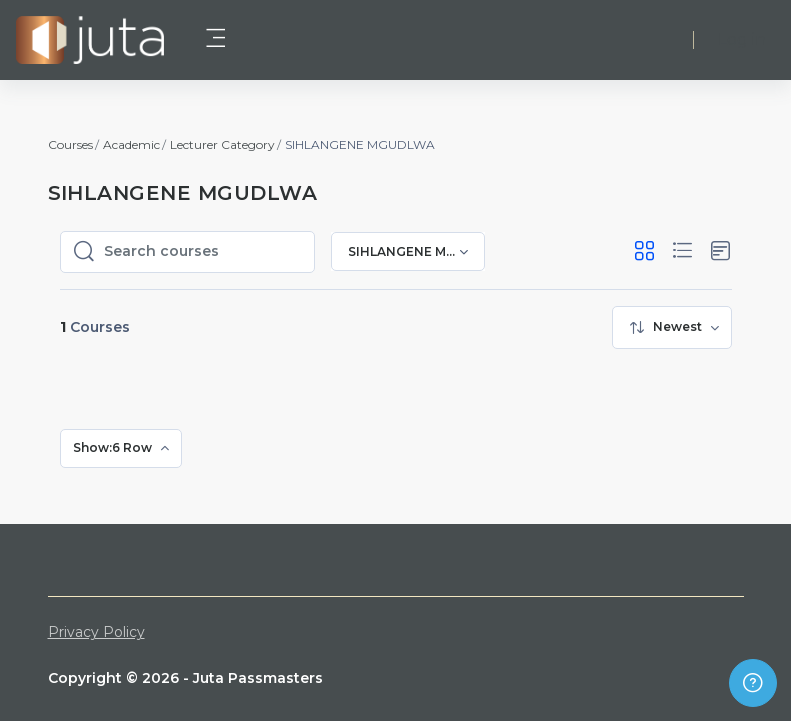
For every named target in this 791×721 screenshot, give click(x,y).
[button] (644, 251)
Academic (131, 144)
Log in (742, 39)
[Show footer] (753, 683)
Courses (70, 144)
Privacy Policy (96, 632)
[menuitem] (672, 327)
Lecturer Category (222, 144)
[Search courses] (203, 252)
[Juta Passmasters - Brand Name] (90, 40)
